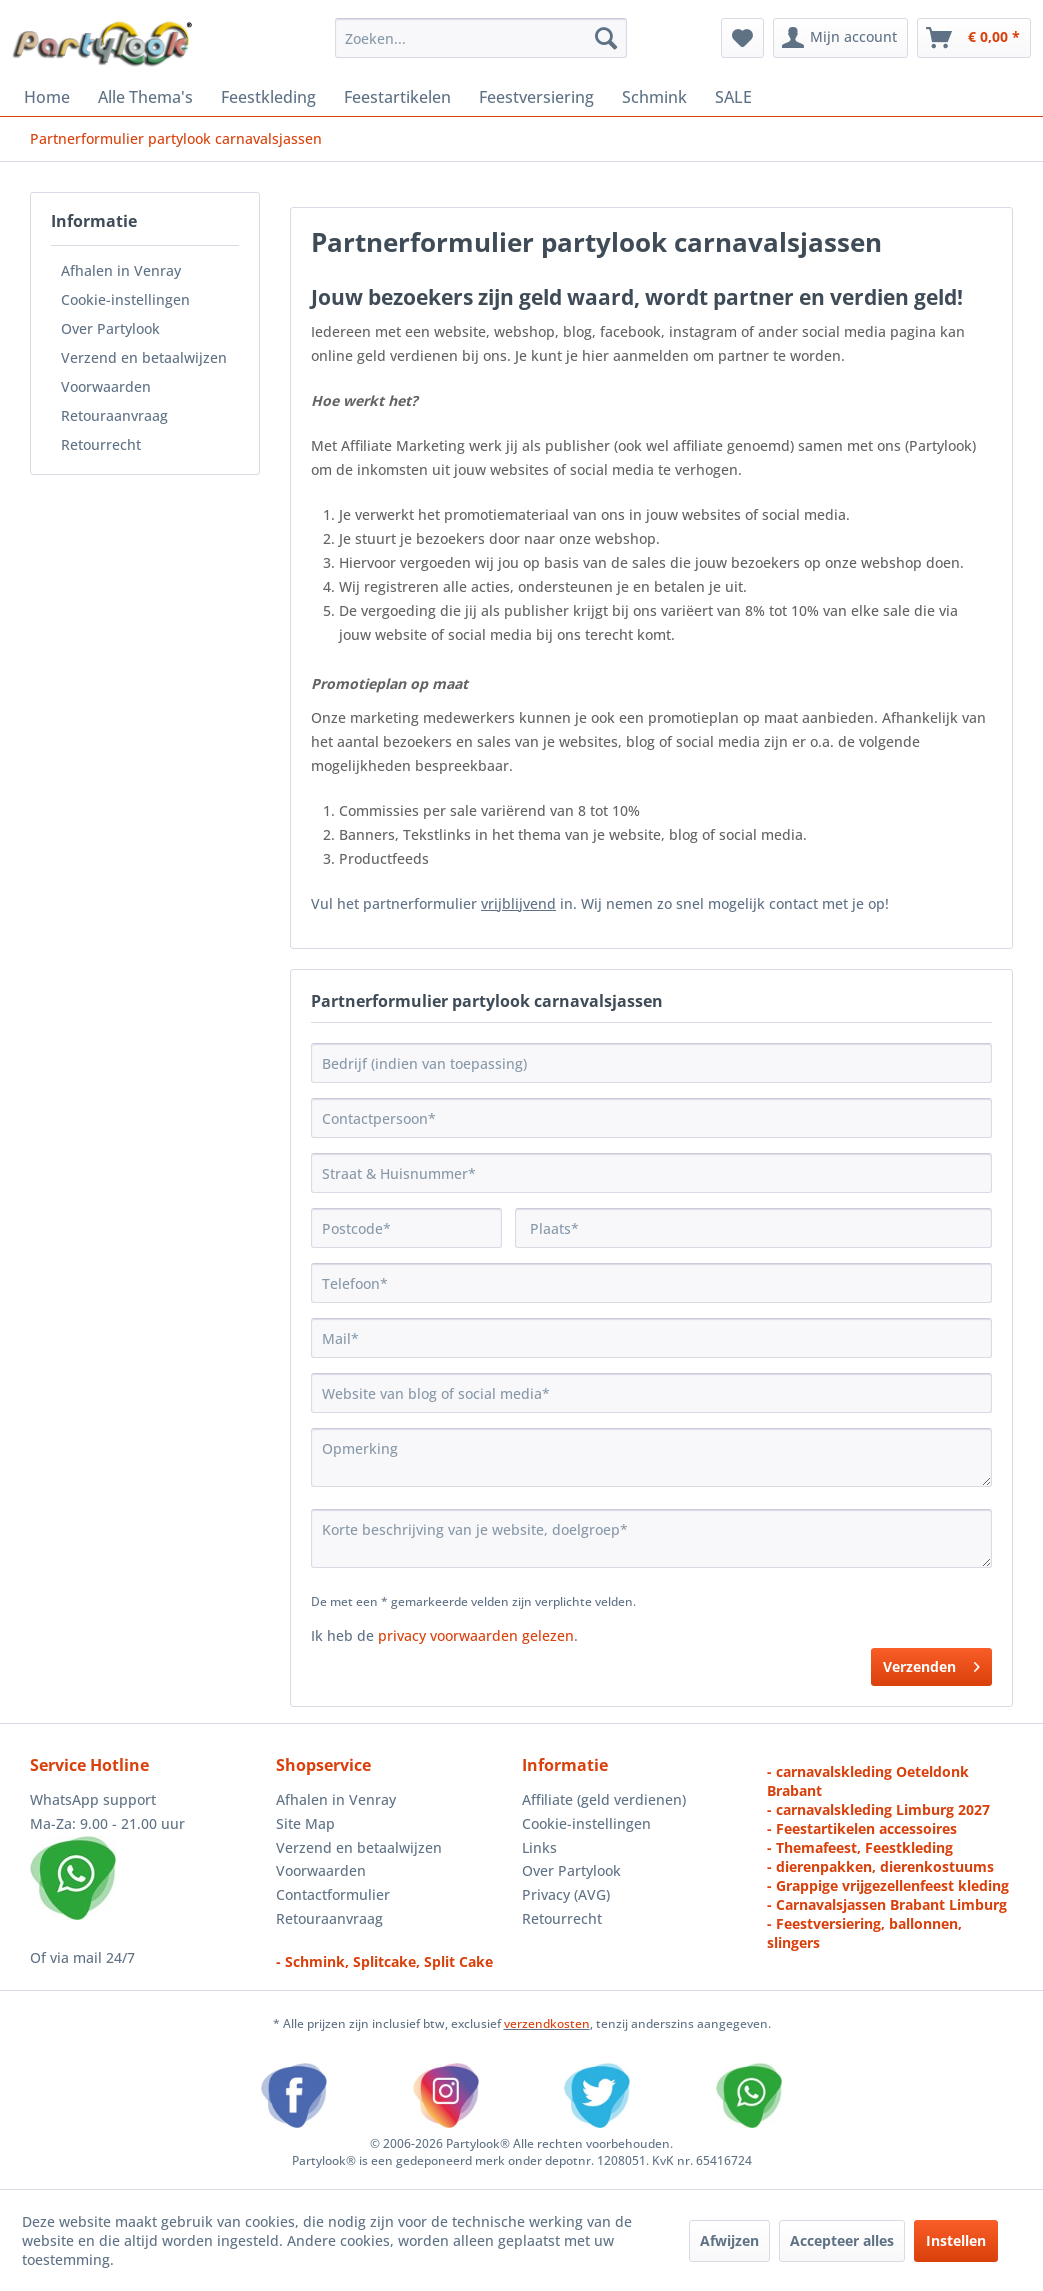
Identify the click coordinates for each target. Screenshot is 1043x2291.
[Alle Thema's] (145, 97)
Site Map (305, 1823)
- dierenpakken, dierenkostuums (880, 1866)
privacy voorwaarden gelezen (476, 1635)
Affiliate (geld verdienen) (604, 1799)
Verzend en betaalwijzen (144, 357)
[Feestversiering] (536, 97)
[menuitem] (481, 38)
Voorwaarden (106, 386)
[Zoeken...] (481, 38)
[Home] (47, 97)
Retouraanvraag (114, 415)
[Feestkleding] (268, 97)
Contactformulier (333, 1894)
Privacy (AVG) (566, 1894)
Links (539, 1847)
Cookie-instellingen (125, 299)
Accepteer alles (842, 2240)
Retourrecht (101, 444)
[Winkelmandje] (974, 38)
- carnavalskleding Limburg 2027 (878, 1809)
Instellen (956, 2240)
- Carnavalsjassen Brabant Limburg (887, 1904)
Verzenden (931, 1663)
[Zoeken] (606, 38)
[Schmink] (654, 97)
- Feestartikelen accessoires (862, 1828)
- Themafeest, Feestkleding (860, 1847)
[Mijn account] (840, 38)
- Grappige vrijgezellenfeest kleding (888, 1885)
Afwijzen (729, 2240)
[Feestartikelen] (397, 97)
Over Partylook (110, 328)
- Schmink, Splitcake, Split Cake (384, 1961)
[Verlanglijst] (742, 38)
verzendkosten (547, 2023)
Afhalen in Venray (121, 270)
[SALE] (733, 97)
